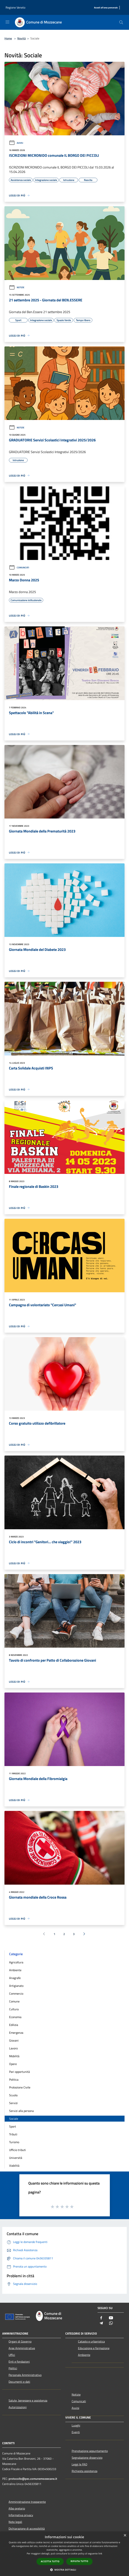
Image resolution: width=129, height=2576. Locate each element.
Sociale (13, 2118)
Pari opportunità (19, 2071)
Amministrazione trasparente (27, 2501)
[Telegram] (101, 2323)
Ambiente (15, 1970)
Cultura (14, 2009)
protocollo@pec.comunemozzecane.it (33, 2478)
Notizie (16, 287)
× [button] (124, 2535)
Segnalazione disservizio (87, 2457)
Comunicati (19, 567)
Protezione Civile (19, 2087)
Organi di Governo (20, 2341)
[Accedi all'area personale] (106, 7)
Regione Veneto (15, 7)
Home (8, 38)
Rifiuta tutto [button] (79, 2561)
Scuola (13, 2095)
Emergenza (16, 2032)
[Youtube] (111, 2318)
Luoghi (76, 2425)
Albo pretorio (17, 2508)
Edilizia (13, 2025)
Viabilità (14, 2165)
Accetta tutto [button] (50, 2561)
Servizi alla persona (21, 2111)
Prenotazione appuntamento (90, 2451)
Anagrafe (15, 1978)
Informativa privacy (21, 2515)
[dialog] (64, 2554)
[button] (64, 2570)
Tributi (13, 2134)
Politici (13, 2368)
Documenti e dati (19, 2381)
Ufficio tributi (17, 2150)
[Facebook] (101, 2318)
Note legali (15, 2522)
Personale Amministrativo (25, 2375)
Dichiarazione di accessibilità (27, 2528)
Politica (13, 2079)
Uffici (12, 2355)
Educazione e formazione (93, 2348)
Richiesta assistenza (84, 2471)
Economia (15, 2017)
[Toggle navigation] (7, 22)
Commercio (16, 1993)
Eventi (76, 2432)
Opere (13, 2064)
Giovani (14, 2040)
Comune (14, 2001)
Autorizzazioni (18, 2407)
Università (15, 2157)
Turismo (14, 2142)
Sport (12, 2126)
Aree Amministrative (22, 2348)
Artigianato (16, 1985)
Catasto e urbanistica (91, 2341)
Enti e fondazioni (19, 2361)
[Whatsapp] (111, 2323)
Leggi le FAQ (79, 2464)
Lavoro (13, 2048)
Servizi (13, 2103)
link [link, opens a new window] (100, 2553)
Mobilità (14, 2056)
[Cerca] (121, 22)
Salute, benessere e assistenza (28, 2400)
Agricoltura (16, 1962)
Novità (21, 38)
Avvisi (16, 143)
